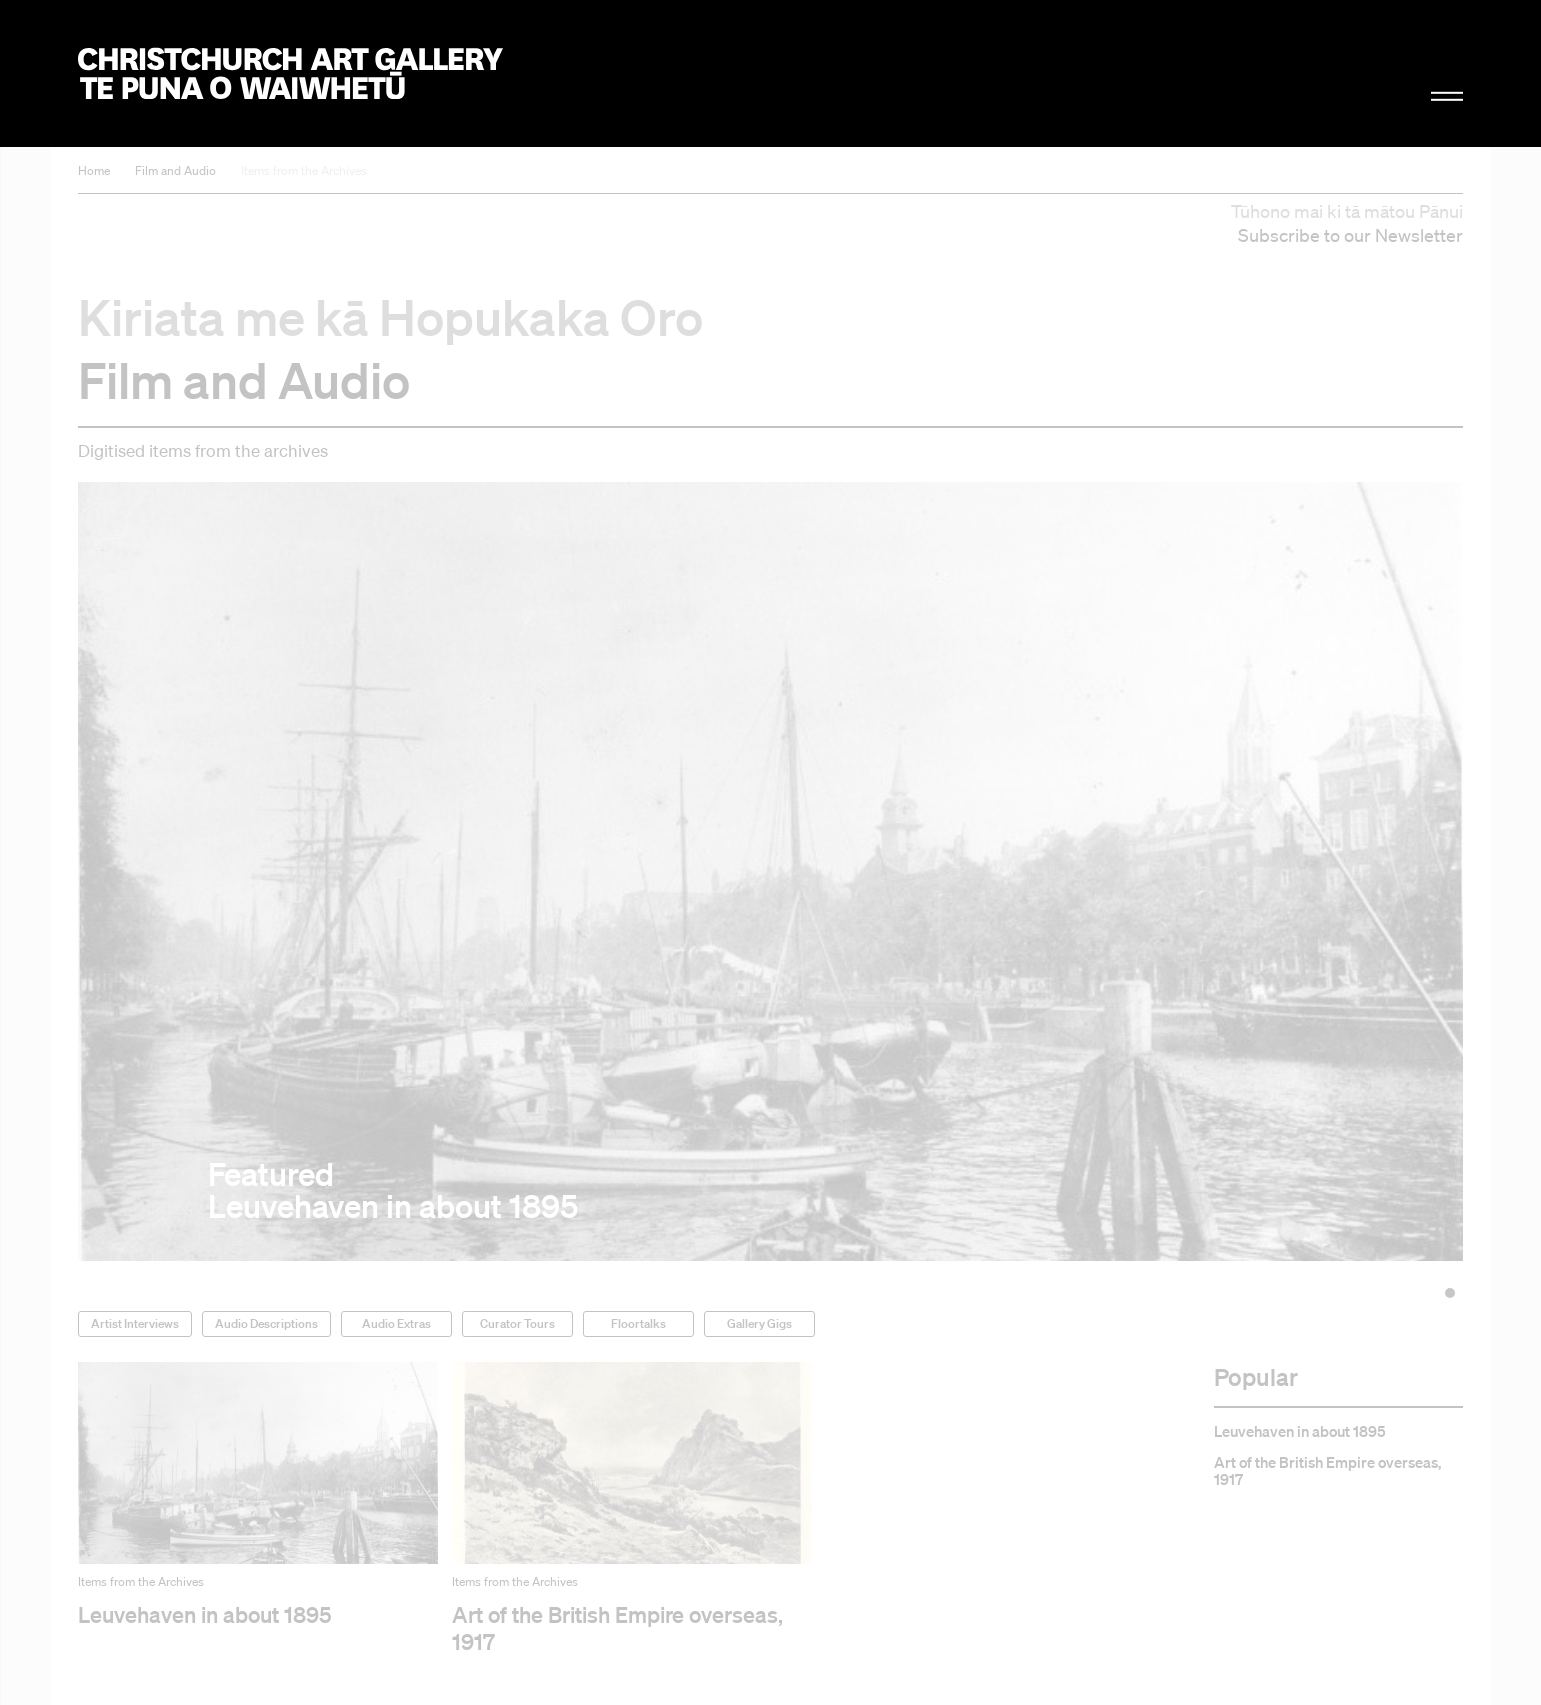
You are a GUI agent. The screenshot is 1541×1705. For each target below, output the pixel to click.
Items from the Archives (304, 170)
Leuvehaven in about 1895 (1300, 1431)
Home (94, 170)
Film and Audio (175, 170)
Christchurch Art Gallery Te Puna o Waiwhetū (290, 73)
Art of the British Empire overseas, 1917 (1327, 1470)
